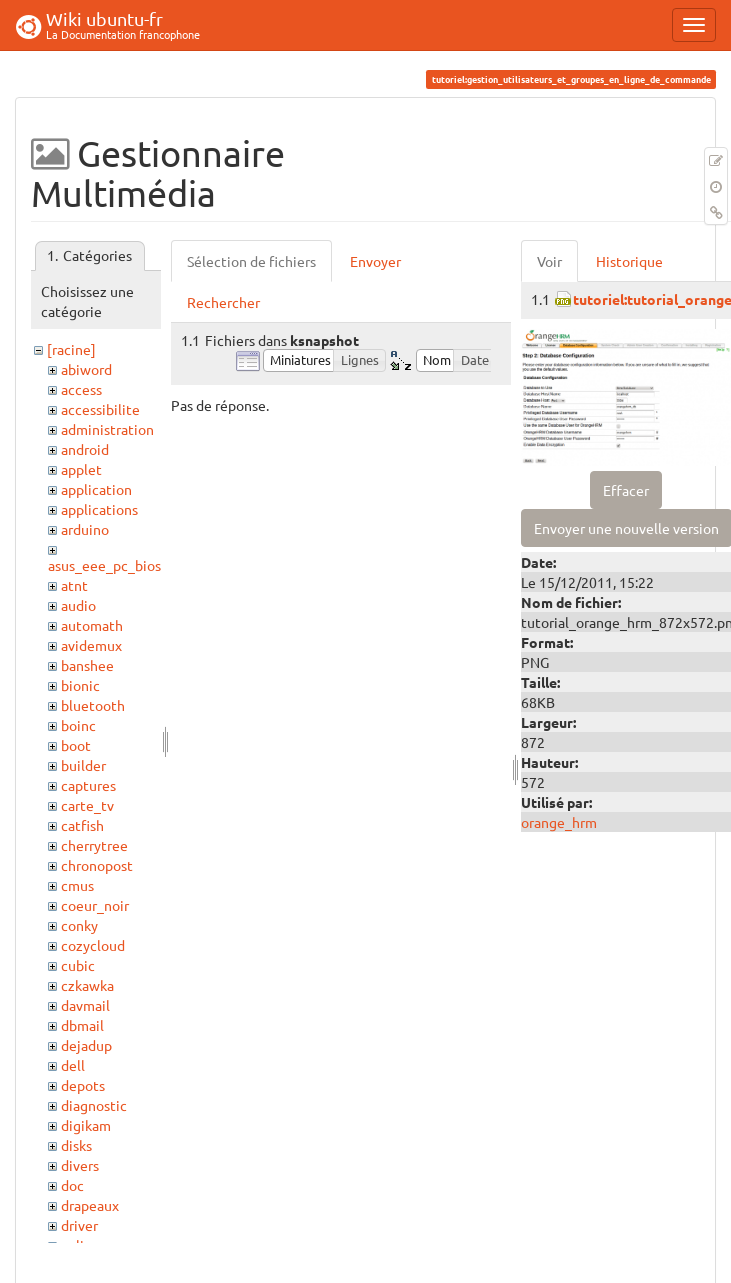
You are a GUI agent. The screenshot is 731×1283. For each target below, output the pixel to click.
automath (92, 625)
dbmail (82, 1025)
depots (83, 1085)
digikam (86, 1125)
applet (81, 469)
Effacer (626, 490)
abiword (86, 369)
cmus (77, 885)
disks (76, 1145)
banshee (87, 665)
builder (83, 765)
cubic (78, 965)
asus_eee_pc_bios (104, 565)
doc (72, 1185)
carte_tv (87, 805)
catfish (82, 825)
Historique (629, 261)
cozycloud (93, 945)
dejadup (86, 1045)
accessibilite (100, 409)
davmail (85, 1005)
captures (88, 785)
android (85, 449)
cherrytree (94, 845)
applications (99, 509)
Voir (549, 261)
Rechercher (223, 302)
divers (80, 1165)
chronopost (97, 865)
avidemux (91, 645)
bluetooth (93, 705)
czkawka (87, 985)
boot (76, 745)
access (81, 389)
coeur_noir (95, 905)
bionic (80, 685)
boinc (78, 725)
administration (107, 429)
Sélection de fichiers (251, 261)
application (96, 489)
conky (79, 925)
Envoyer (375, 261)
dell (73, 1065)
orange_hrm (559, 822)
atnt (74, 585)
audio (78, 605)
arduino (85, 529)
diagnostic (94, 1105)
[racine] (71, 349)
